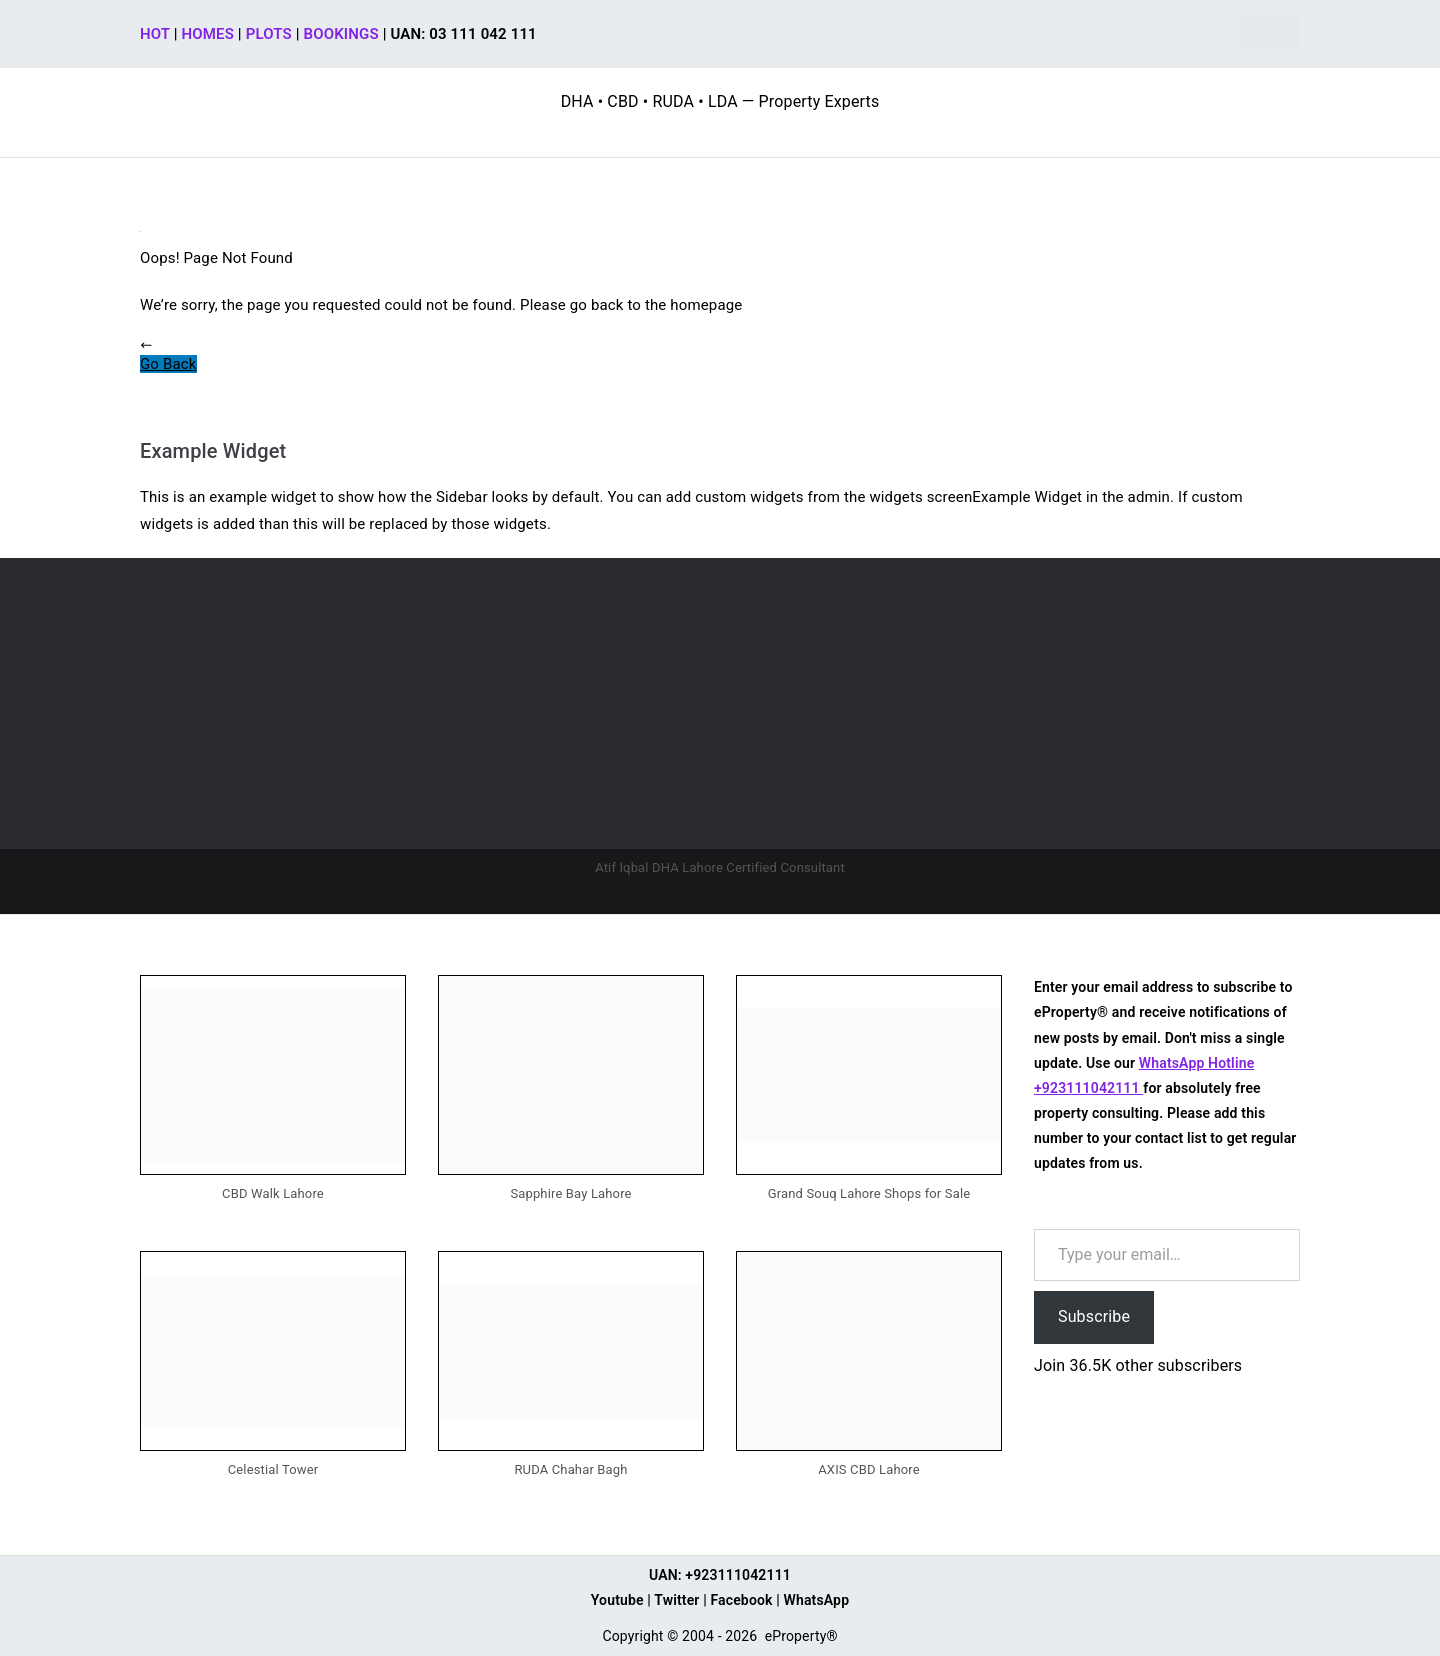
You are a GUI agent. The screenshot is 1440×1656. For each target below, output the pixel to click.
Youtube (617, 1600)
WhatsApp (817, 1600)
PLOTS (269, 34)
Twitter (676, 1600)
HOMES (208, 34)
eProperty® (801, 1636)
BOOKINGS (341, 34)
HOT (155, 34)
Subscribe (1094, 1316)
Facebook (741, 1600)
